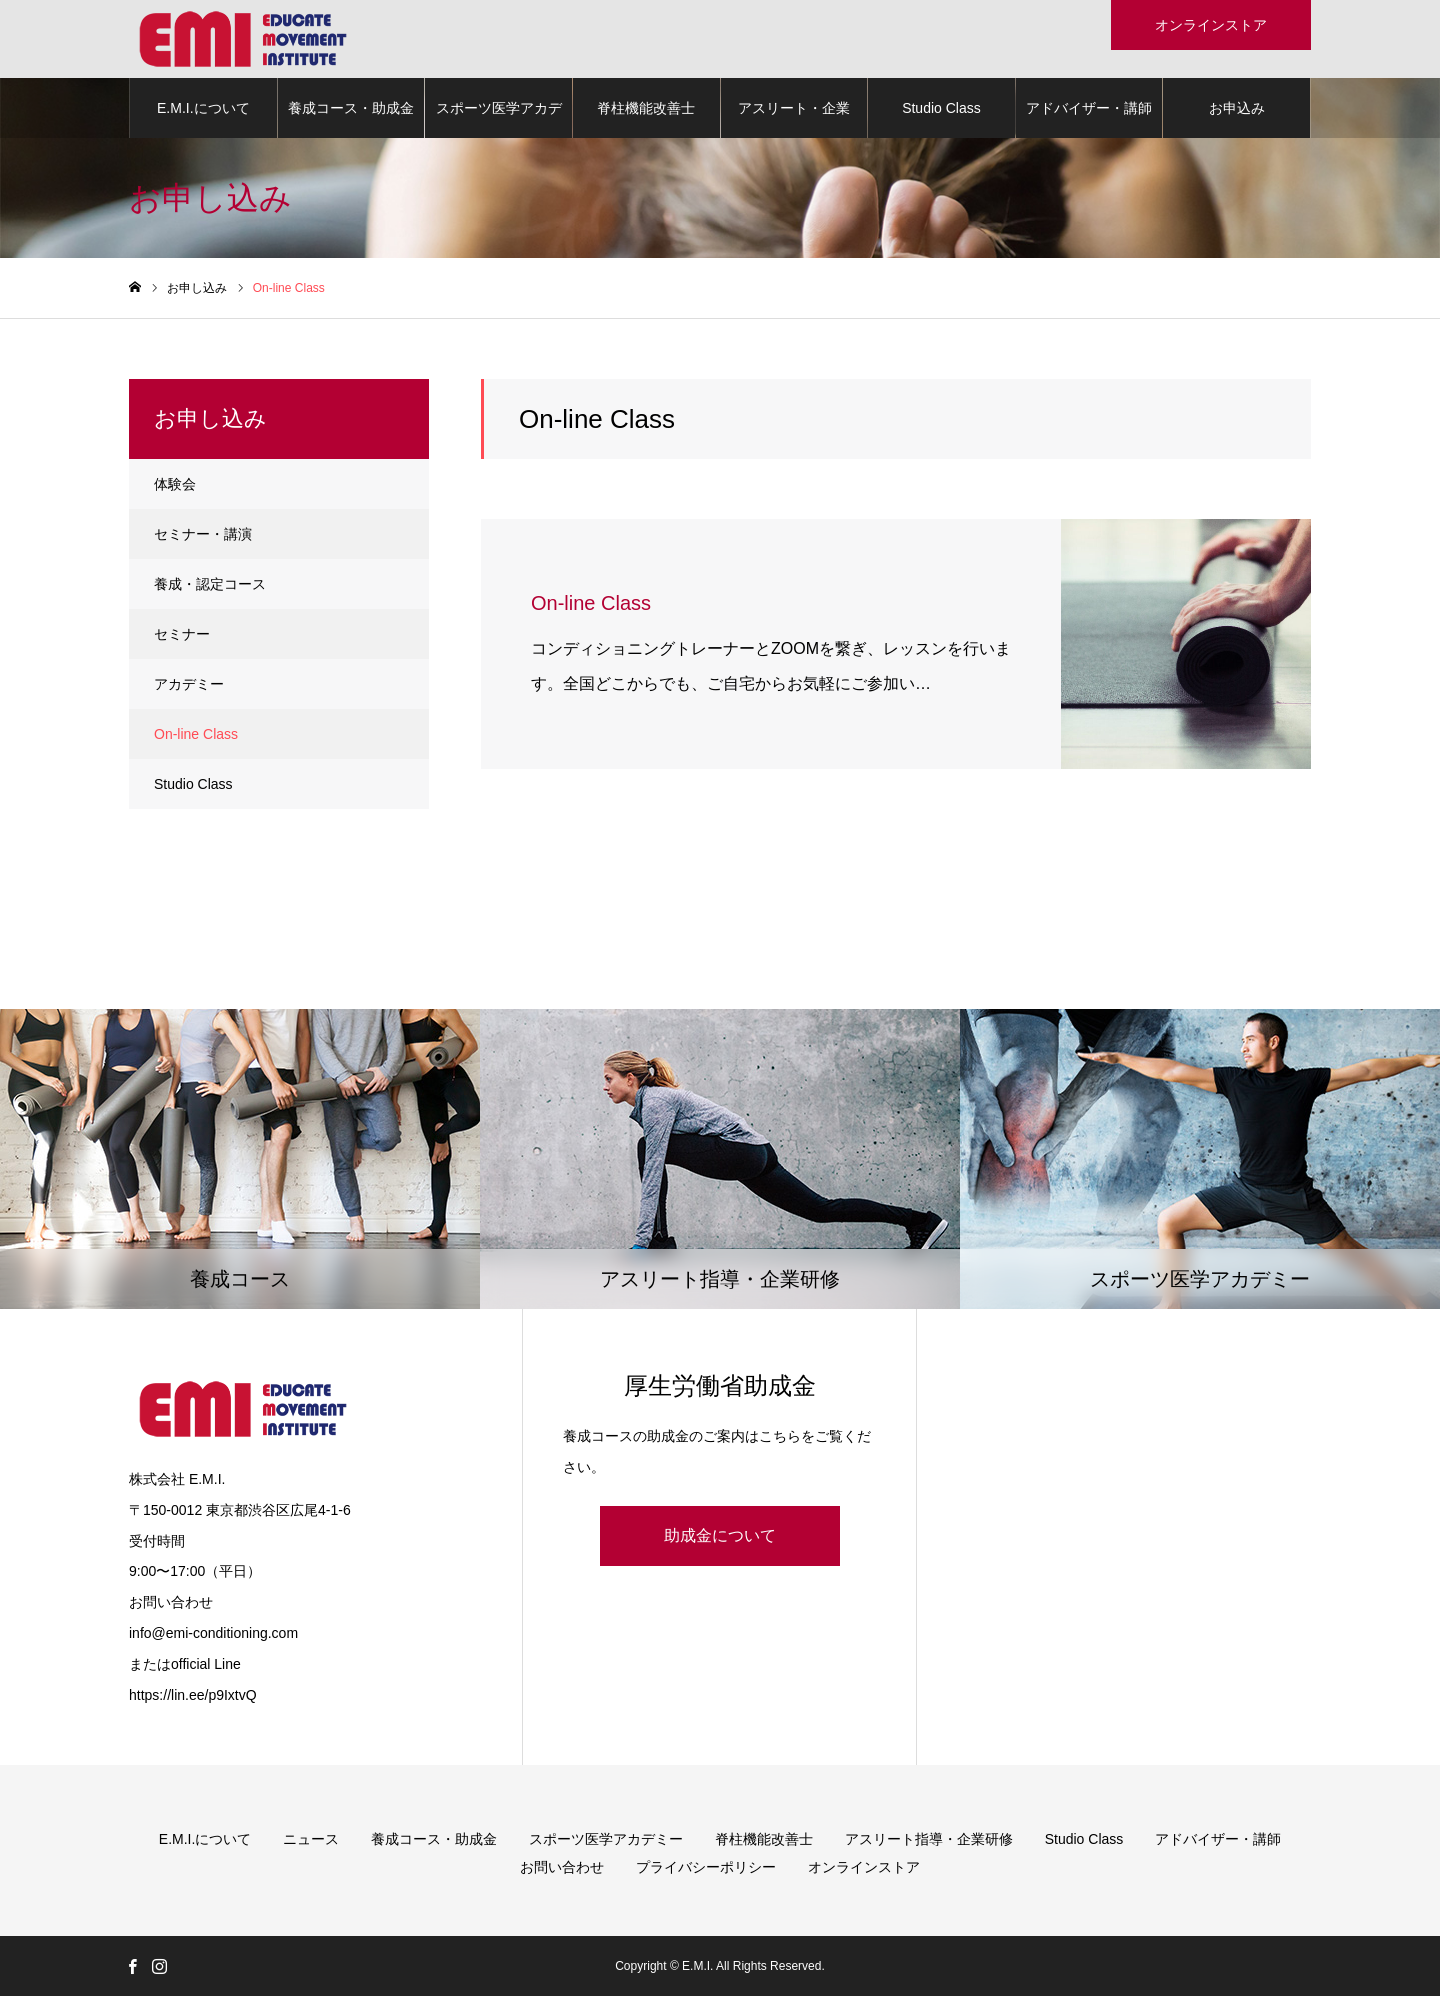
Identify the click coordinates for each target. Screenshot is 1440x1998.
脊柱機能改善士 (646, 110)
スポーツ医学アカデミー (499, 121)
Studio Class (941, 110)
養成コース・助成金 (351, 110)
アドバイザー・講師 (1089, 110)
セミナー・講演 (203, 536)
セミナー (182, 636)
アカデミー (189, 686)
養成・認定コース (210, 586)
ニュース (311, 1841)
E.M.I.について (203, 110)
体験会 (175, 486)
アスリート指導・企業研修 (929, 1841)
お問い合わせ (562, 1869)
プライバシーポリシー (706, 1869)
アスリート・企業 (794, 110)
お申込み (1237, 110)
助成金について (720, 1537)
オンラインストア (864, 1869)
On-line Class (196, 736)
